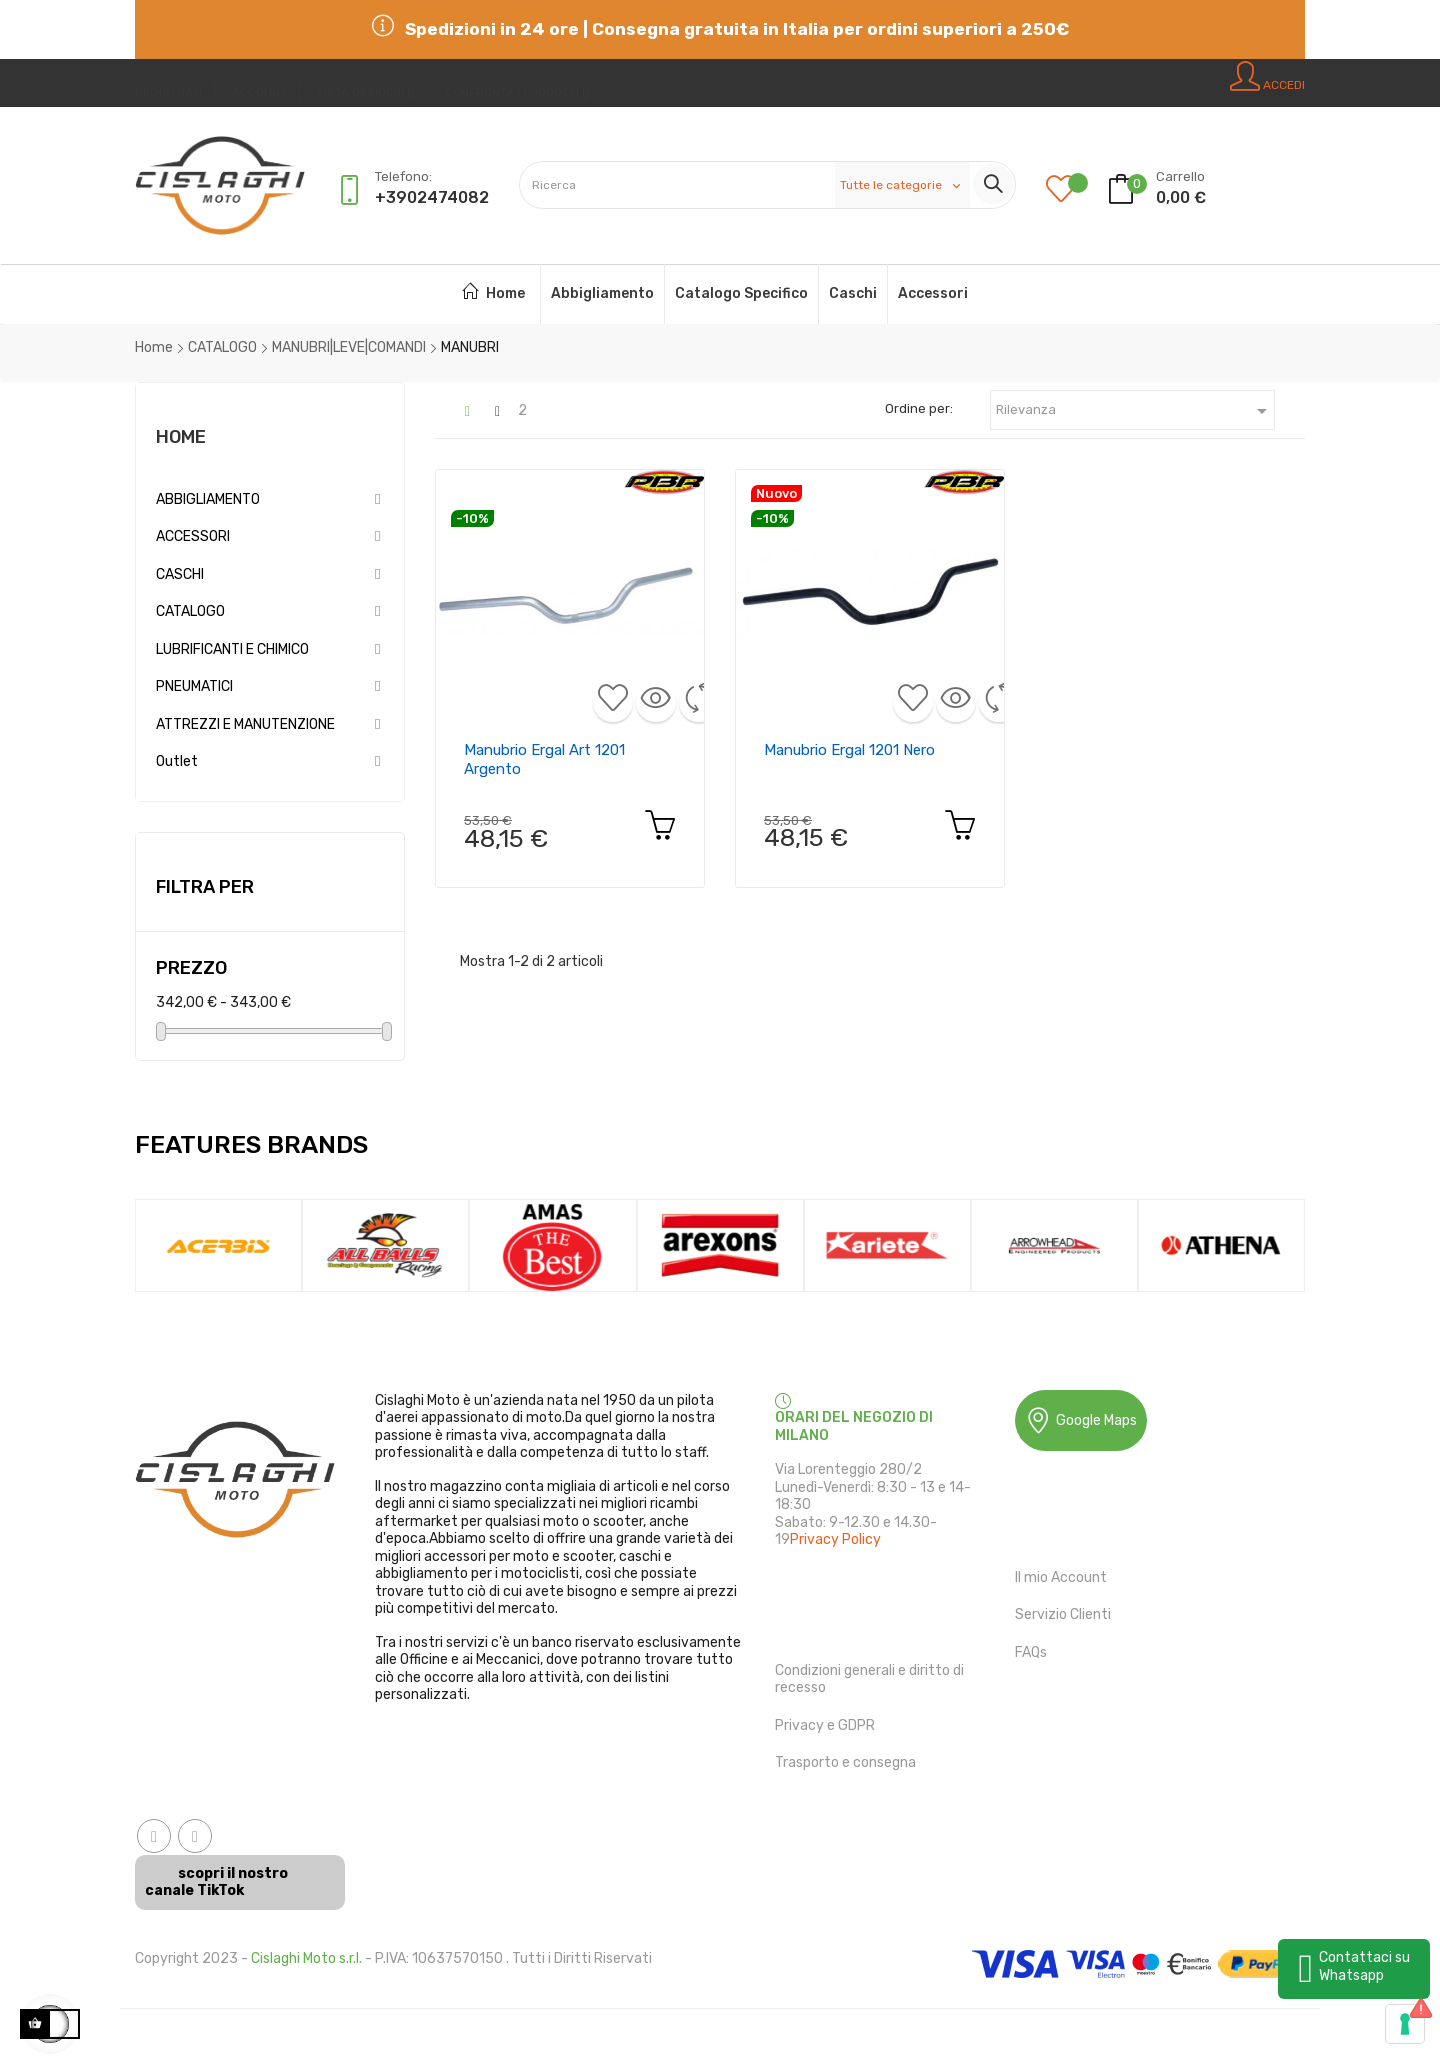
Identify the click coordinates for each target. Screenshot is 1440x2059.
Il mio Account (1061, 1577)
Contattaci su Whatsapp (1364, 1966)
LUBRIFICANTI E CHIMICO (232, 649)
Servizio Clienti (1063, 1614)
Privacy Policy (835, 1539)
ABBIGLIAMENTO (208, 499)
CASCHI (180, 574)
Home (181, 437)
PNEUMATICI (194, 686)
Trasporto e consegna (845, 1762)
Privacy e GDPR (825, 1725)
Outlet (177, 761)
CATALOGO (190, 611)
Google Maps (1081, 1420)
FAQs (1031, 1652)
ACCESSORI (193, 536)
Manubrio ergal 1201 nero (849, 750)
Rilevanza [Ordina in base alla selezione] (1135, 411)
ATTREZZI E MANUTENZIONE (245, 724)
